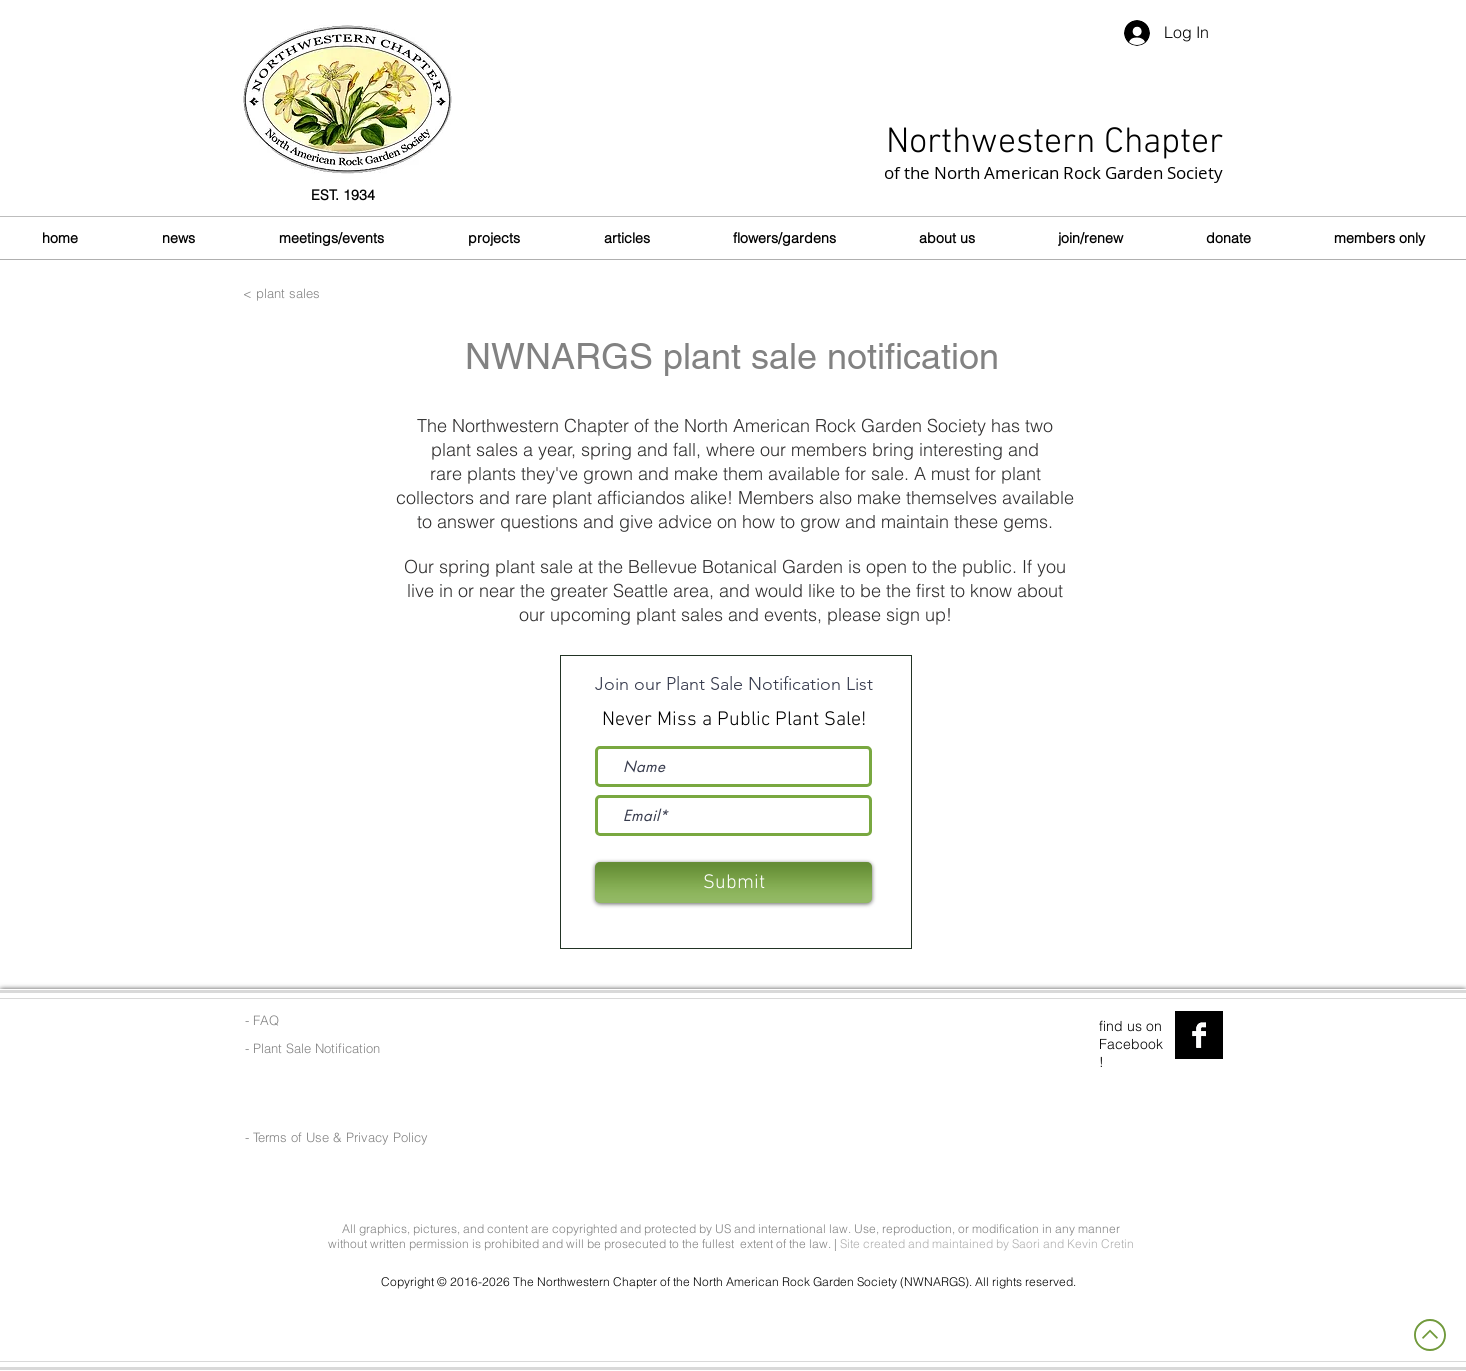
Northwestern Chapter (1054, 143)
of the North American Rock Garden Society (1053, 172)
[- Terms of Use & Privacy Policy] (339, 1137)
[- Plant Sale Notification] (313, 1048)
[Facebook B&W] (1199, 1035)
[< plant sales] (371, 293)
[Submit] (733, 882)
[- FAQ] (327, 1020)
